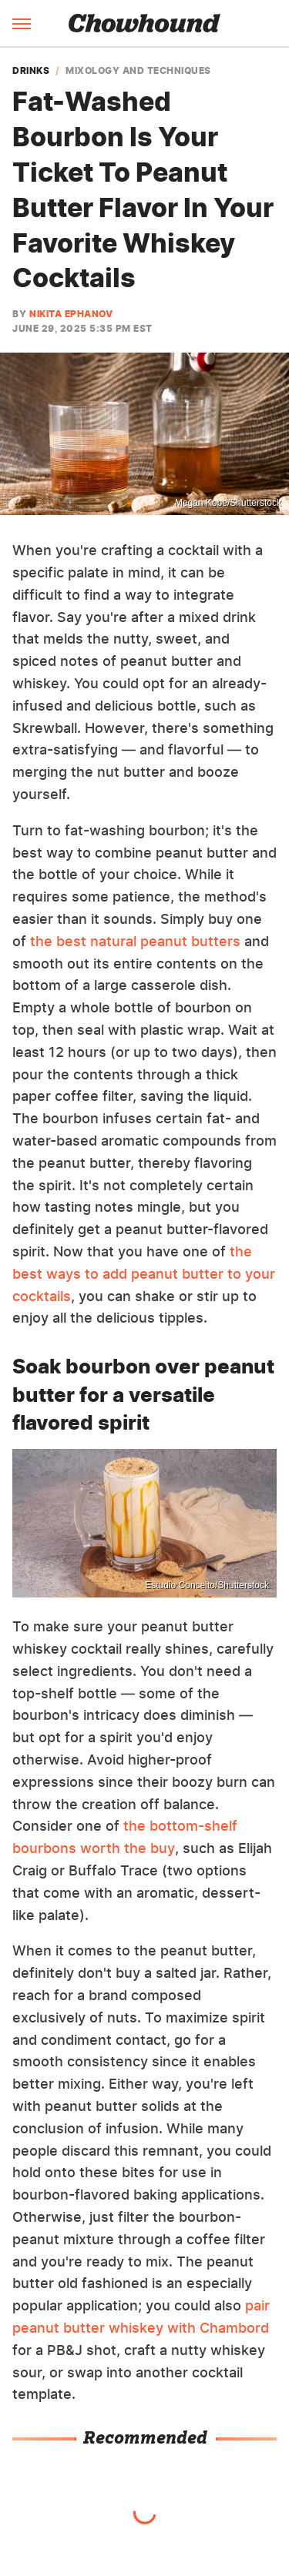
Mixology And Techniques (138, 70)
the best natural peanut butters (135, 941)
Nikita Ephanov (71, 313)
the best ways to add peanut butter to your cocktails (143, 1273)
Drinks (30, 70)
